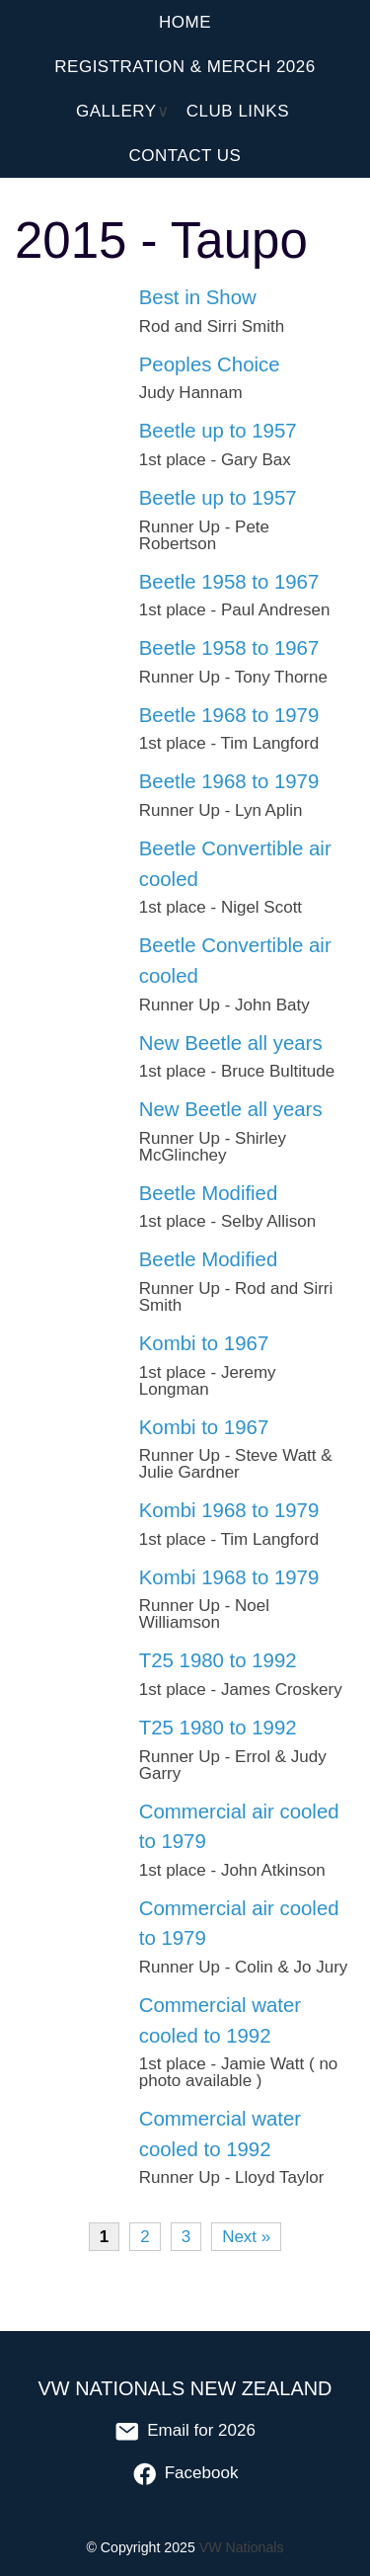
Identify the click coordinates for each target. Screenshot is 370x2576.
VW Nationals (241, 2547)
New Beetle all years (231, 1043)
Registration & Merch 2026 (184, 66)
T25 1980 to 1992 (218, 1660)
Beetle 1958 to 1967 (229, 582)
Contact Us (185, 155)
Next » (246, 2236)
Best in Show (198, 297)
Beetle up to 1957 (218, 431)
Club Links (237, 111)
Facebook (185, 2472)
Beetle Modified (208, 1193)
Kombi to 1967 (204, 1343)
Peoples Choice (209, 364)
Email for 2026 (185, 2430)
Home (185, 22)
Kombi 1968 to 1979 (229, 1510)
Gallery (116, 111)
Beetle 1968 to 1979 (229, 715)
